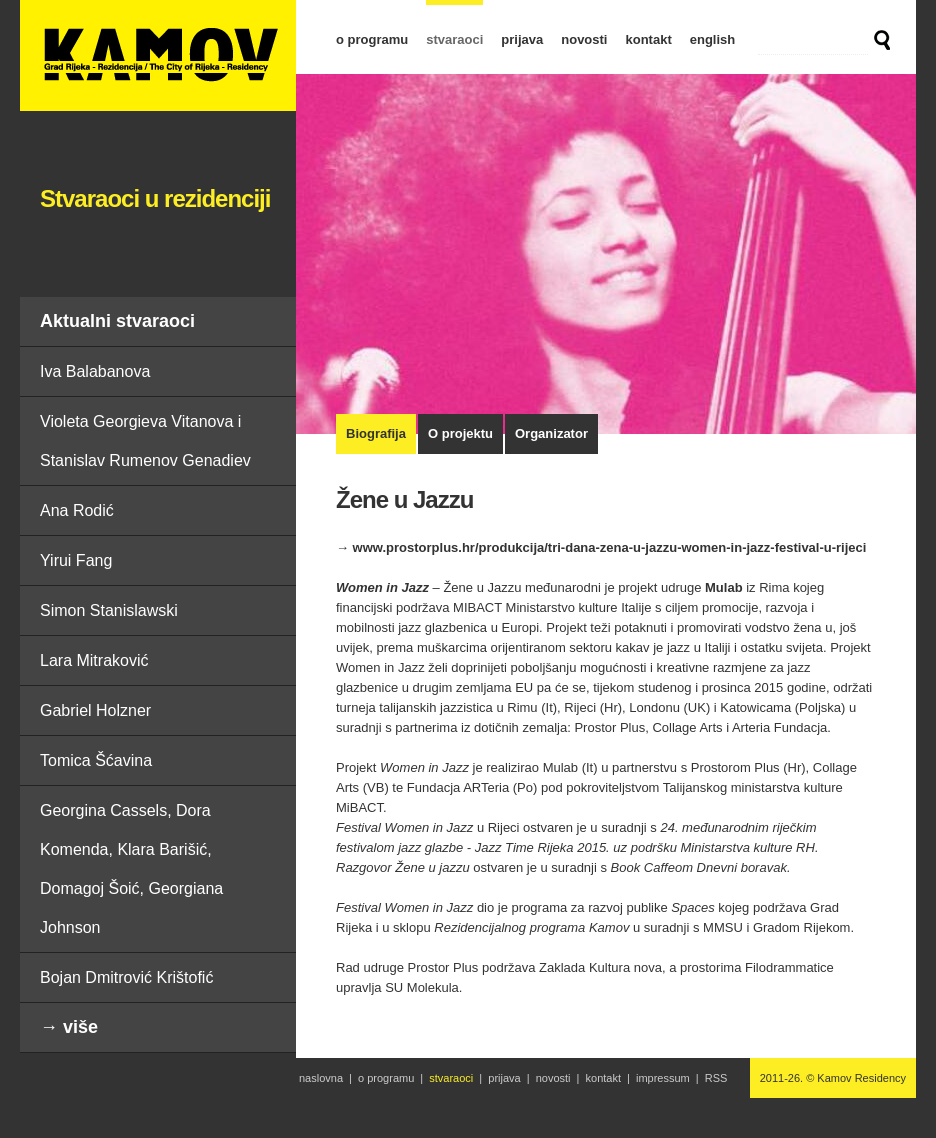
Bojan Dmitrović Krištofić (126, 977)
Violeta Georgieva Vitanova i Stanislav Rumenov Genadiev (145, 441)
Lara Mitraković (94, 660)
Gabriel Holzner (95, 710)
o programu (372, 39)
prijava (522, 39)
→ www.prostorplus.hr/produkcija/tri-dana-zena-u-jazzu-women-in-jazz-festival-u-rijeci (601, 547)
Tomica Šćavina (96, 760)
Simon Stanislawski (109, 610)
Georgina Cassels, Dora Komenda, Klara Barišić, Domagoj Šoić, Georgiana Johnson (131, 869)
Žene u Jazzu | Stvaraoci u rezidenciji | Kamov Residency (158, 55)
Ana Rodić (77, 510)
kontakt (648, 39)
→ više (69, 1027)
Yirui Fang (76, 560)
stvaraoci (454, 39)
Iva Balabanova (95, 371)
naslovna (321, 1078)
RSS (716, 1078)
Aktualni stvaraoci (117, 321)
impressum (663, 1078)
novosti (584, 39)
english (713, 39)
